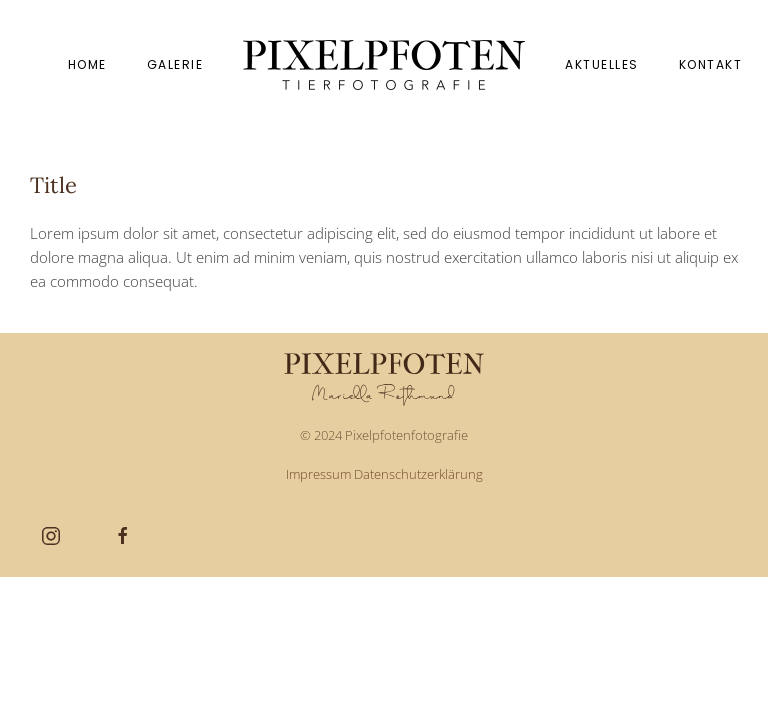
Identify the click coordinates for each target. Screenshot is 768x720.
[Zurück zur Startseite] (384, 65)
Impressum (318, 474)
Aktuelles (602, 64)
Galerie (175, 64)
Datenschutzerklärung (418, 474)
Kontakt (711, 64)
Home (87, 64)
